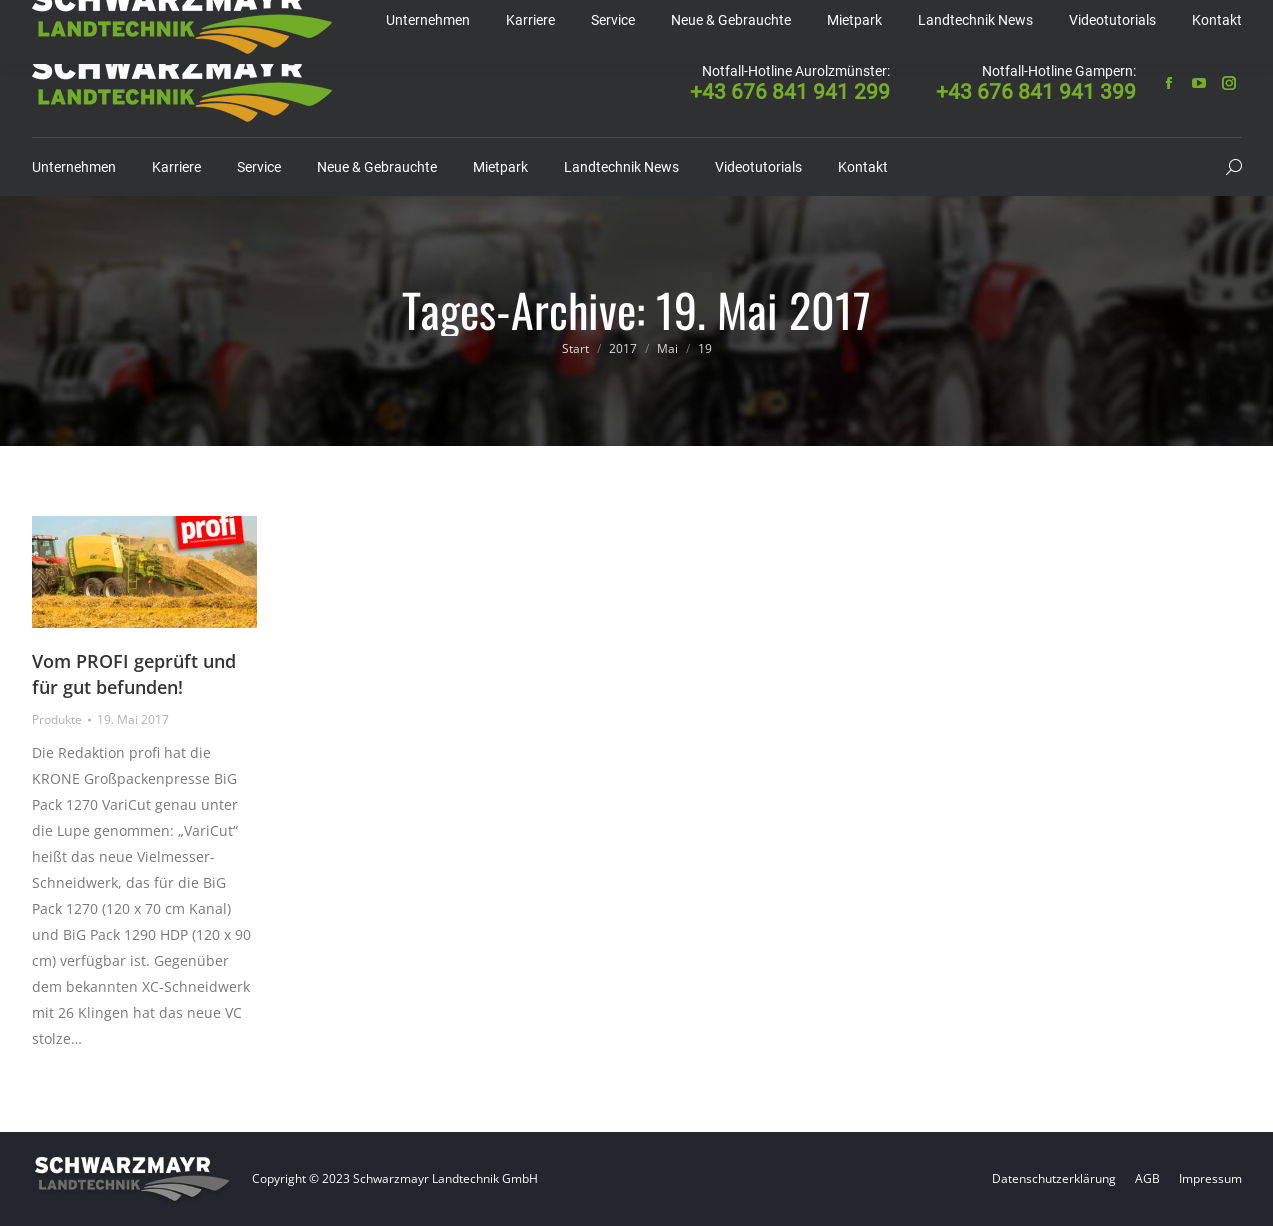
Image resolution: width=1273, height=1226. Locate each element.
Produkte (57, 719)
